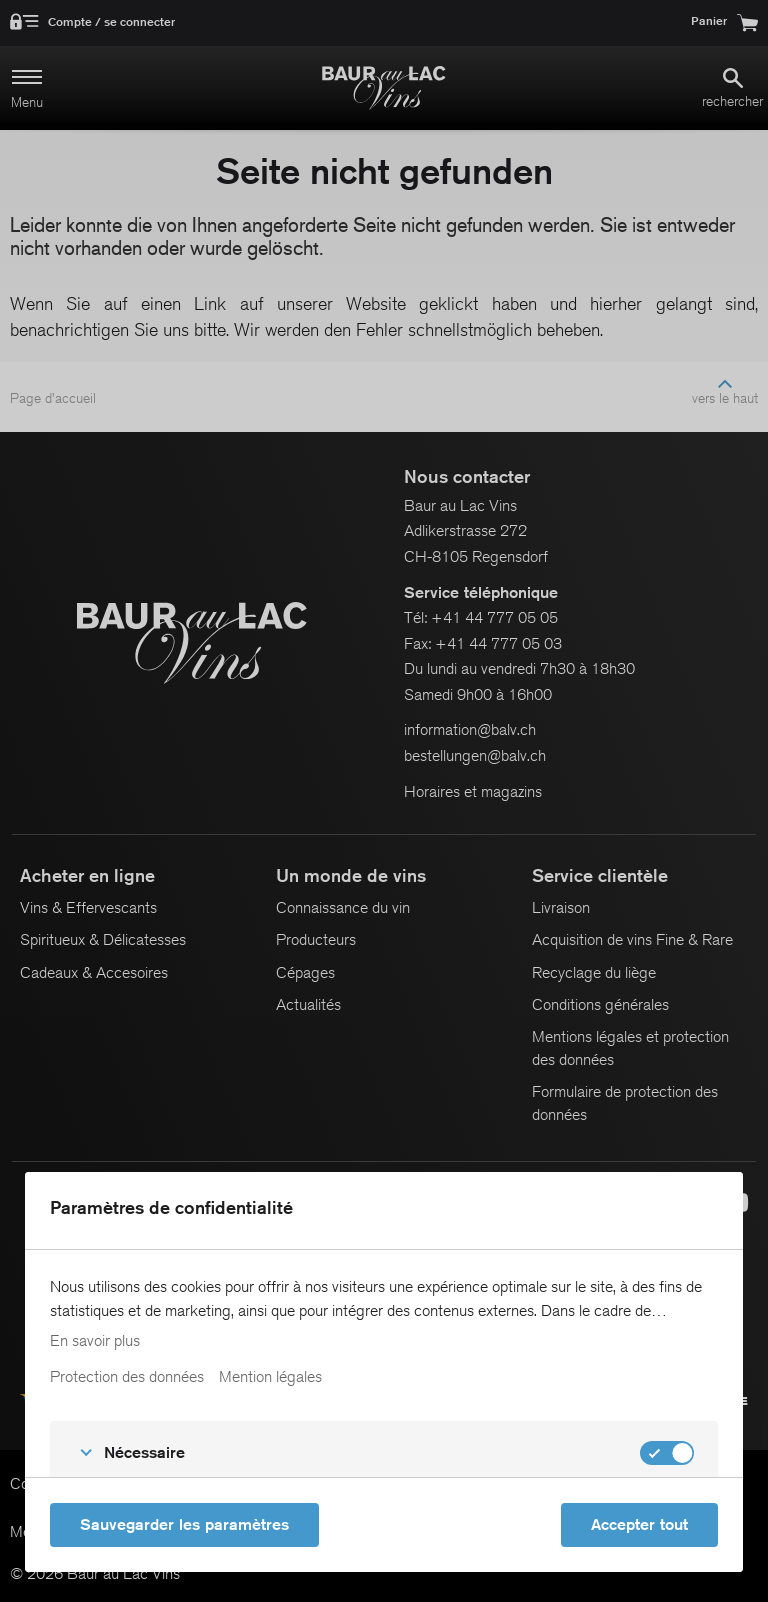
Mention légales (270, 1377)
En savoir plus (95, 1341)
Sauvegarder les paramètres (184, 1524)
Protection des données (127, 1377)
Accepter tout (639, 1524)
